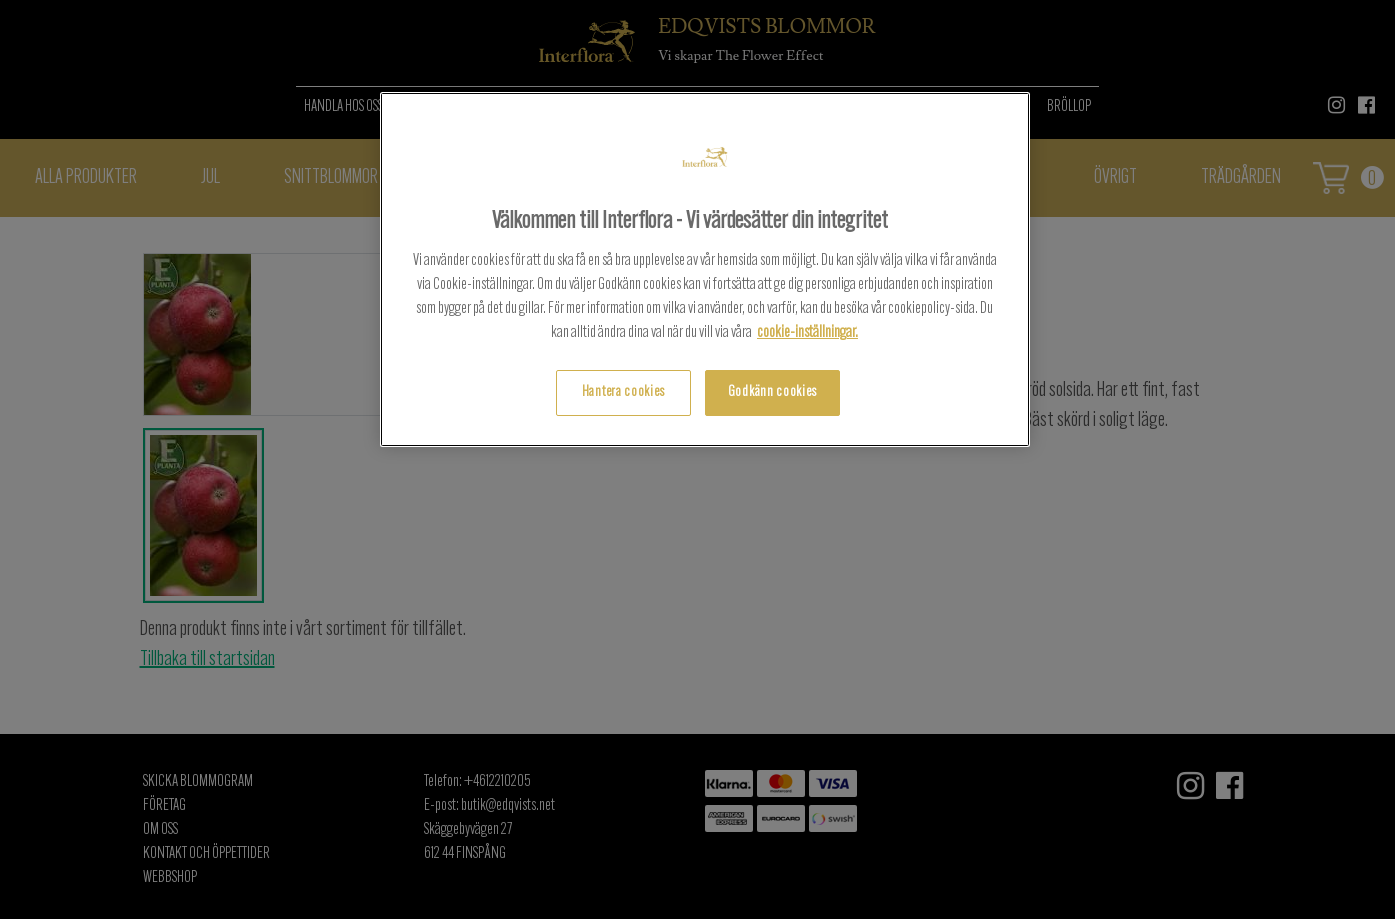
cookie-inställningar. (807, 333)
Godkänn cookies (772, 392)
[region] (705, 269)
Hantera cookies (623, 392)
